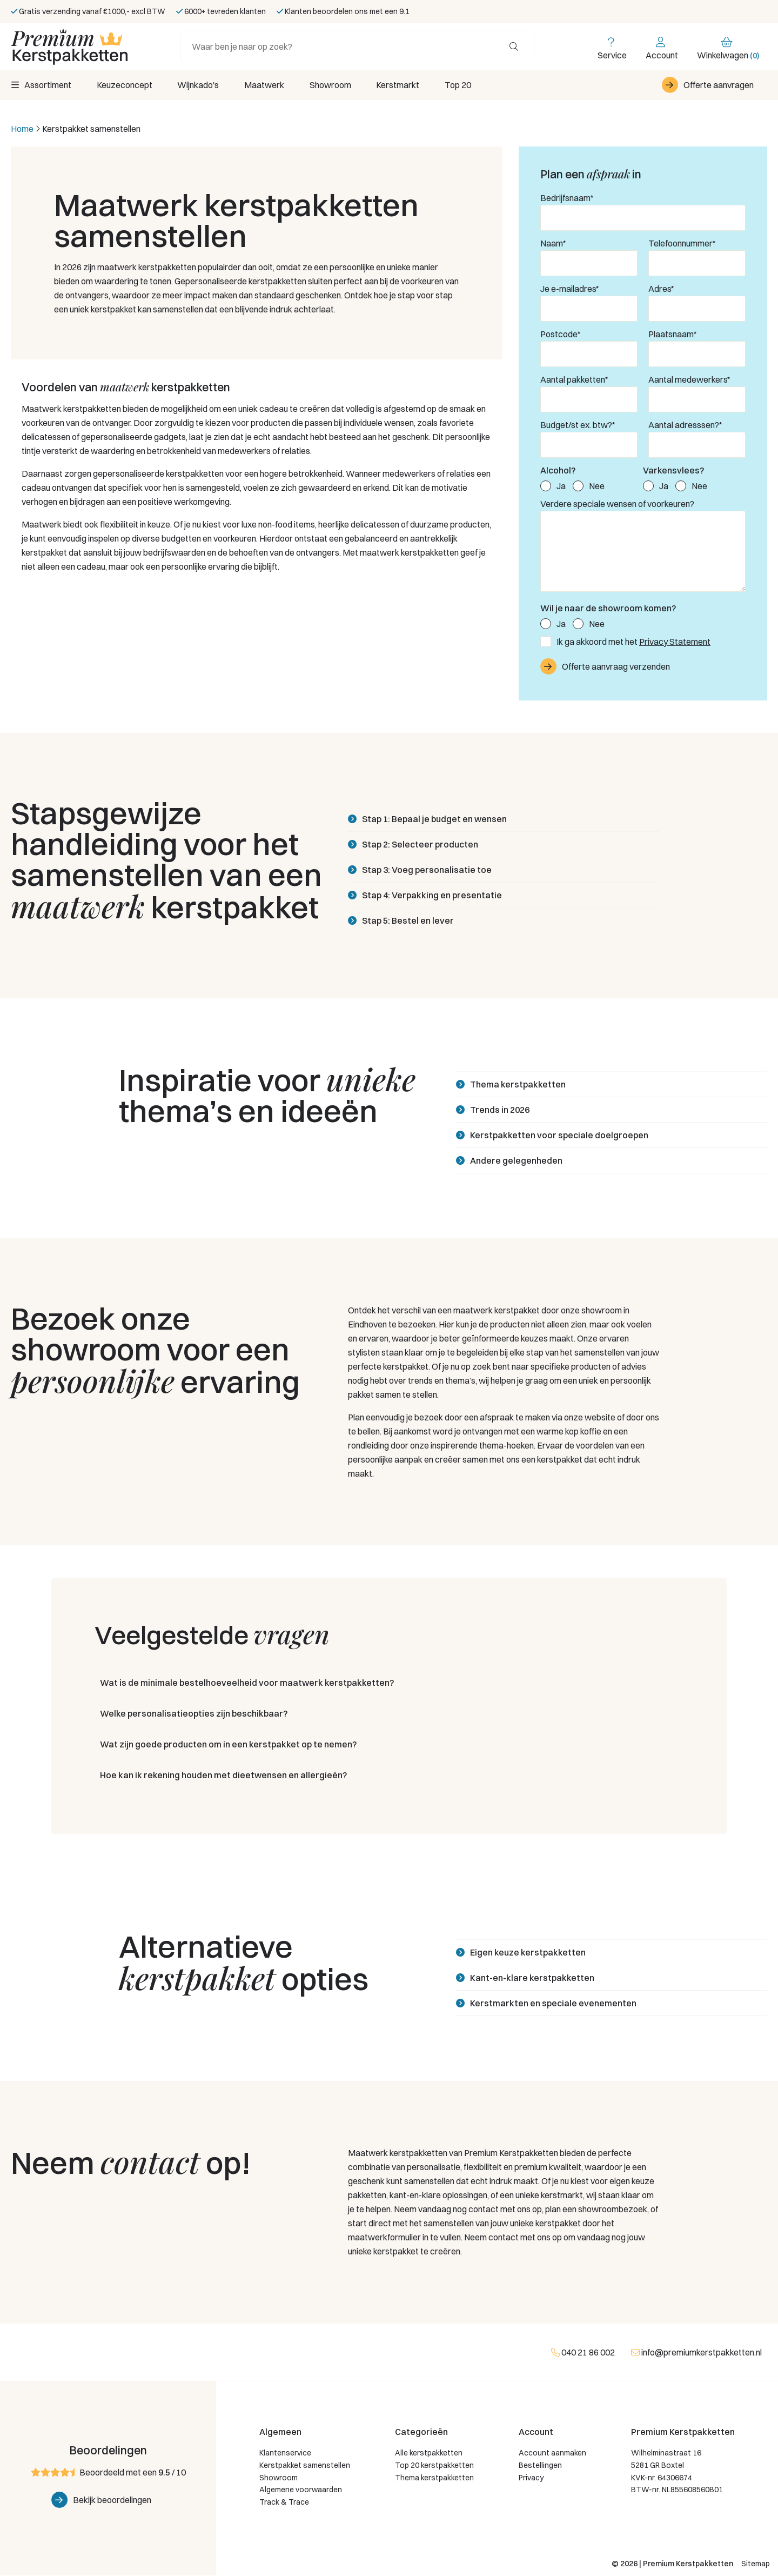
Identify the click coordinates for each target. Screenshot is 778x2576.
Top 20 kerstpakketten (434, 2466)
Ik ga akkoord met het (633, 642)
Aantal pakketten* (574, 380)
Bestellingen (540, 2466)
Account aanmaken (552, 2453)
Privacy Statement (674, 642)
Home (22, 129)
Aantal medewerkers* (689, 380)
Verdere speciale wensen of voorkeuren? (617, 504)
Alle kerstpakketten (428, 2453)
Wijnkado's (201, 85)
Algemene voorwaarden (300, 2490)
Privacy (531, 2478)
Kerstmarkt (406, 85)
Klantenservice (285, 2453)
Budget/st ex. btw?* (577, 425)
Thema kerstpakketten (434, 2478)
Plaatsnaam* (672, 334)
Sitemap (755, 2564)
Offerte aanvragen (718, 85)
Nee (597, 486)
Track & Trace (284, 2502)
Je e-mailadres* (569, 289)
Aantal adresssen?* (685, 425)
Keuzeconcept (125, 85)
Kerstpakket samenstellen (304, 2466)
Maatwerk (269, 85)
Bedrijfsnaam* (567, 198)
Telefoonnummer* (682, 243)
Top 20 (468, 85)
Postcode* (560, 334)
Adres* (661, 289)
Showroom (337, 85)
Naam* (553, 243)
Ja (561, 486)
